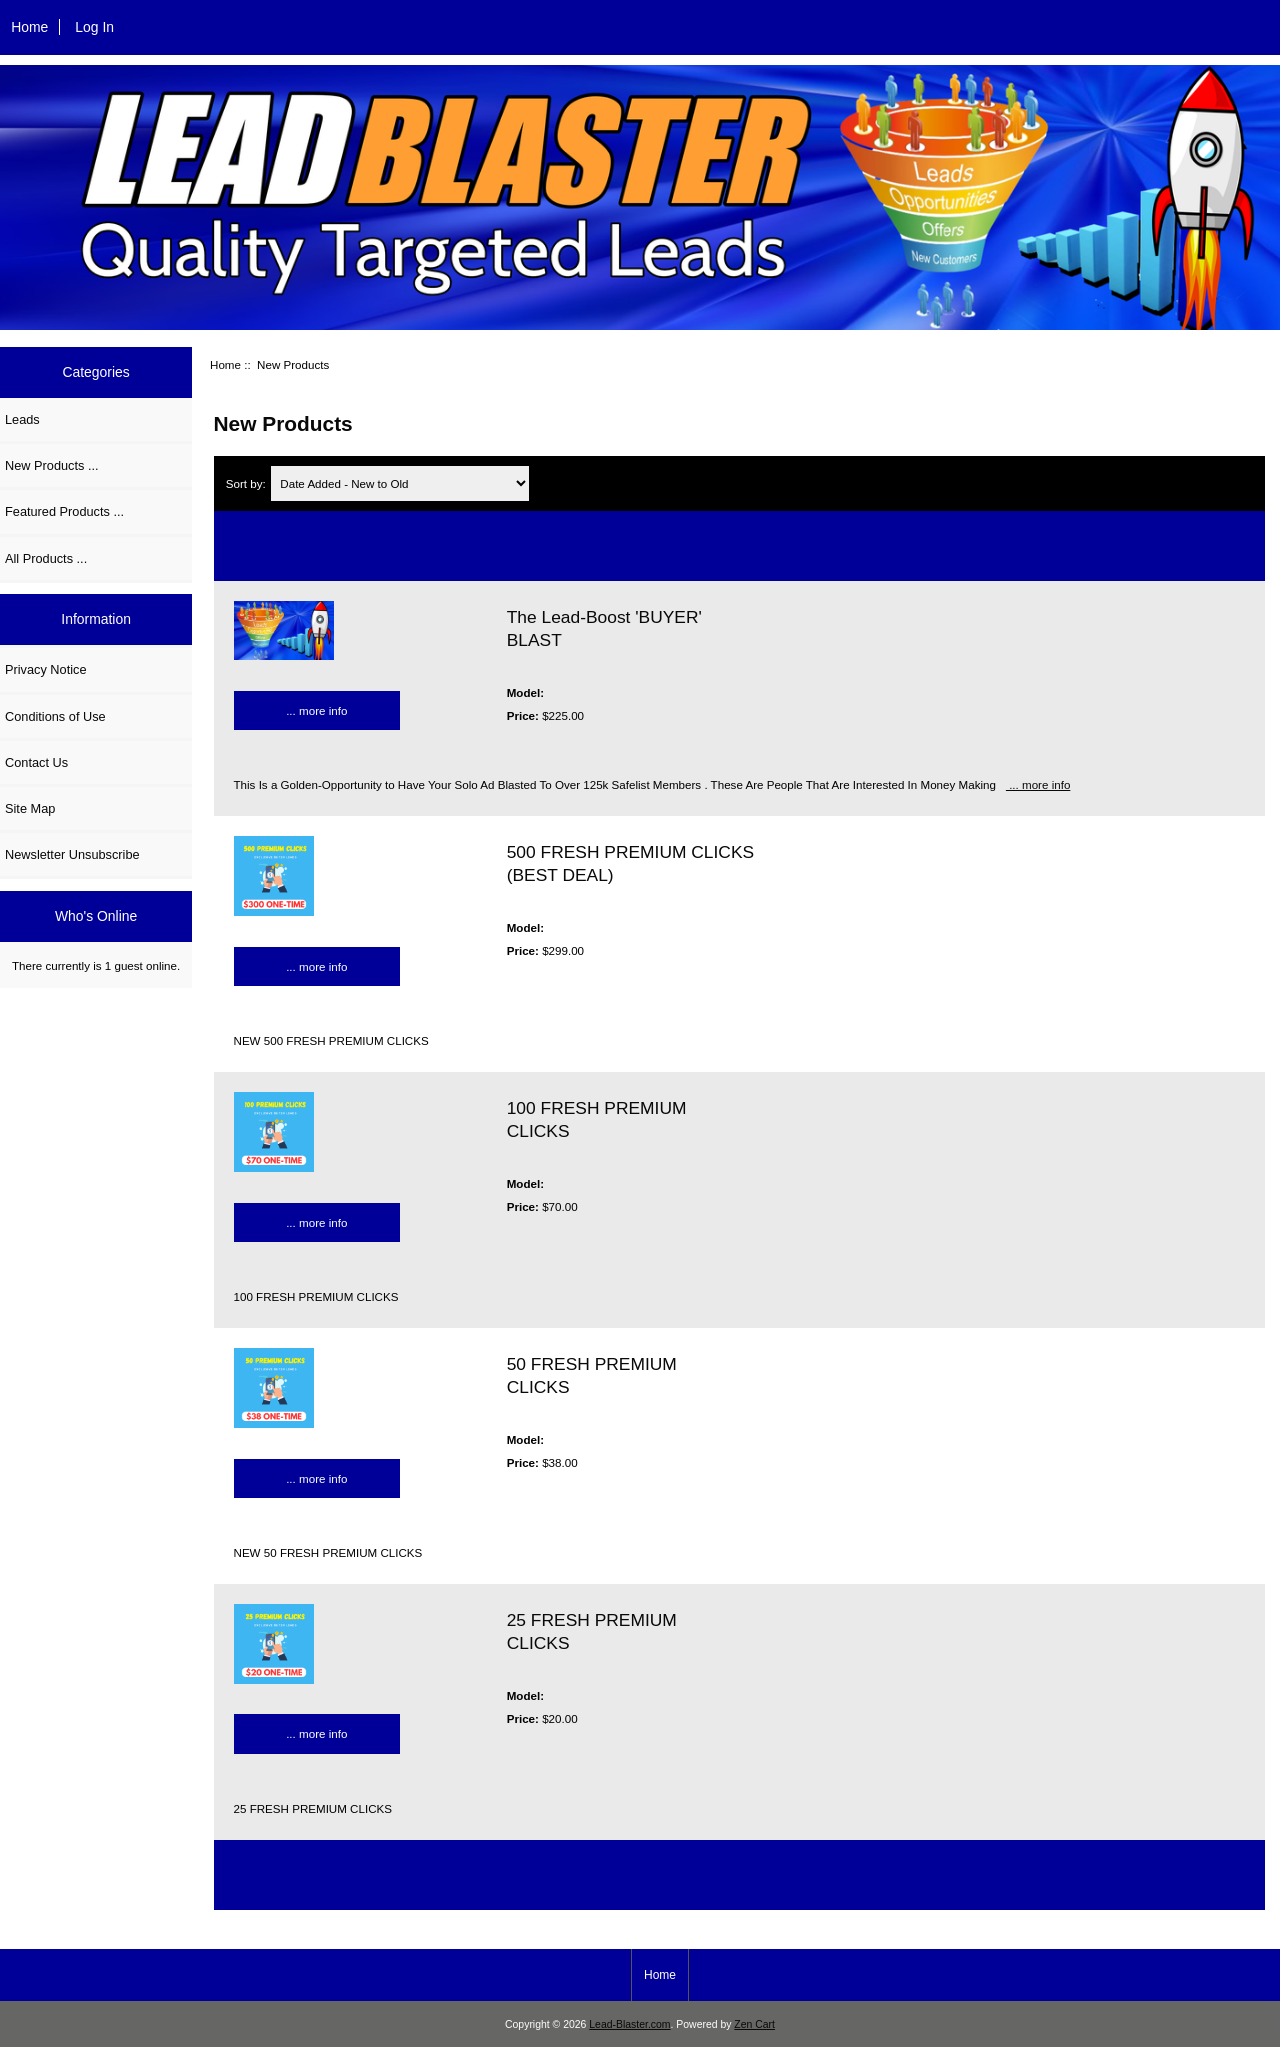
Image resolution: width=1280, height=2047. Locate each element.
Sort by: (247, 483)
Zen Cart (754, 2024)
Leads (22, 419)
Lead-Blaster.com (629, 2024)
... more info (316, 710)
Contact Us (36, 762)
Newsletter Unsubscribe (72, 854)
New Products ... (52, 465)
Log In (94, 27)
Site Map (30, 808)
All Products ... (46, 558)
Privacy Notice (45, 669)
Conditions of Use (55, 716)
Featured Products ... (64, 511)
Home (29, 27)
